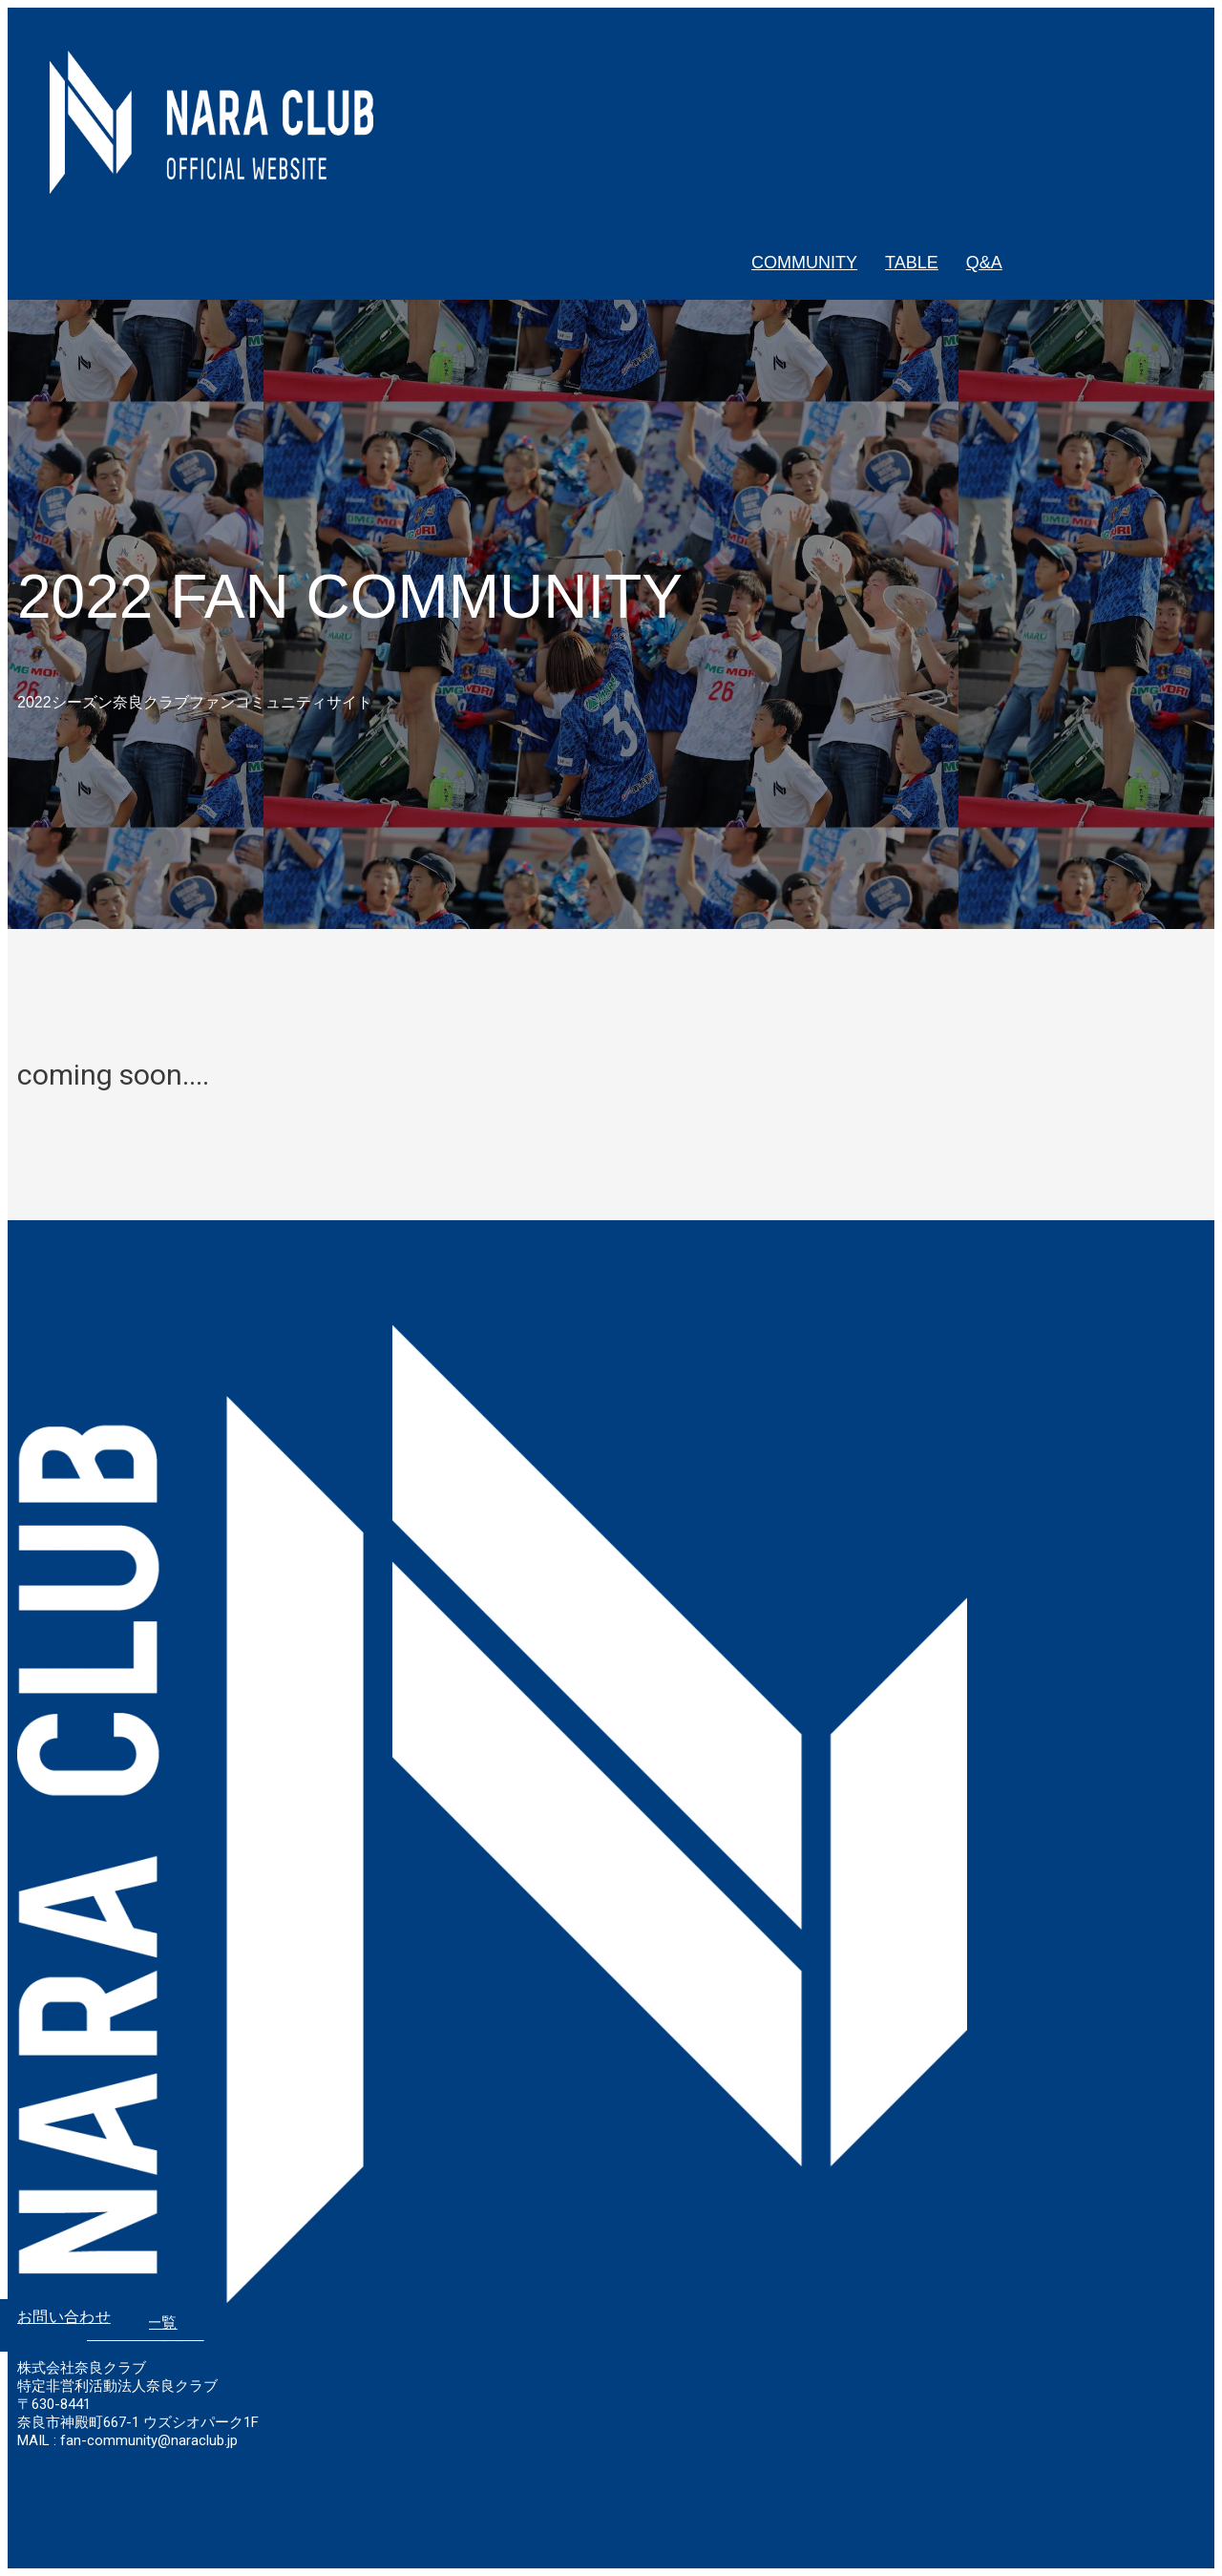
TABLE (911, 262)
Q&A (984, 262)
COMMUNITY (804, 262)
